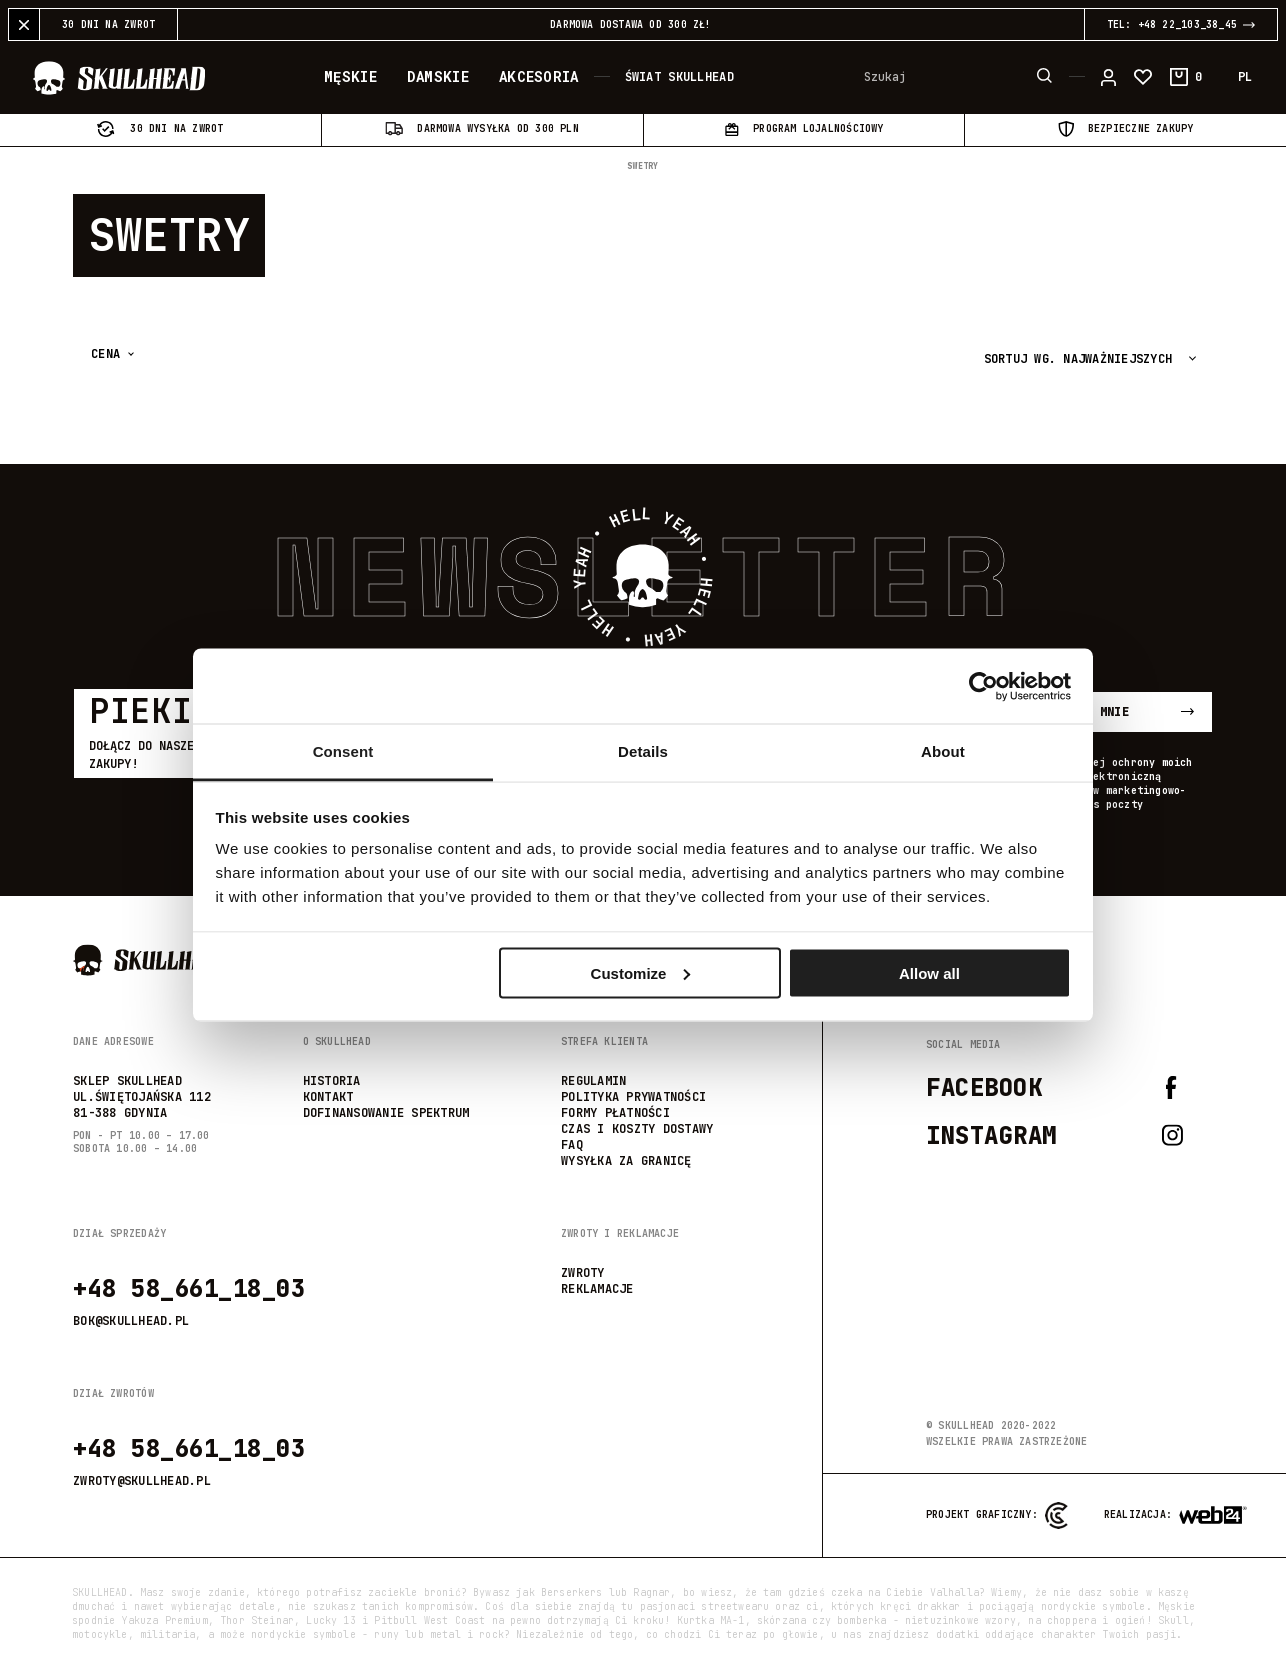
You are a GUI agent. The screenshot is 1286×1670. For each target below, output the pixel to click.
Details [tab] (643, 751)
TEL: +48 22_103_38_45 (1181, 24)
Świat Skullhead (679, 77)
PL (1245, 77)
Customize (641, 972)
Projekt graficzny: (997, 1515)
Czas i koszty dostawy (637, 1129)
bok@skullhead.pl (131, 1321)
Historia (332, 1081)
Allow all (929, 972)
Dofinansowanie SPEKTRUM (386, 1113)
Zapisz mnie (1121, 712)
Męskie (350, 76)
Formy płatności (615, 1113)
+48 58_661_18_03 (189, 1288)
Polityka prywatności (633, 1097)
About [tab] (943, 751)
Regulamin (593, 1081)
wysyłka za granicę (626, 1161)
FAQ (572, 1145)
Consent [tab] (343, 751)
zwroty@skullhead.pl (142, 1481)
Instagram (1054, 1135)
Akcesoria (539, 76)
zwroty (583, 1273)
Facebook (1052, 1087)
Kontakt (328, 1097)
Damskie (438, 76)
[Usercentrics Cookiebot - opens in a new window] (983, 686)
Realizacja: (1141, 1515)
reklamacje (597, 1289)
